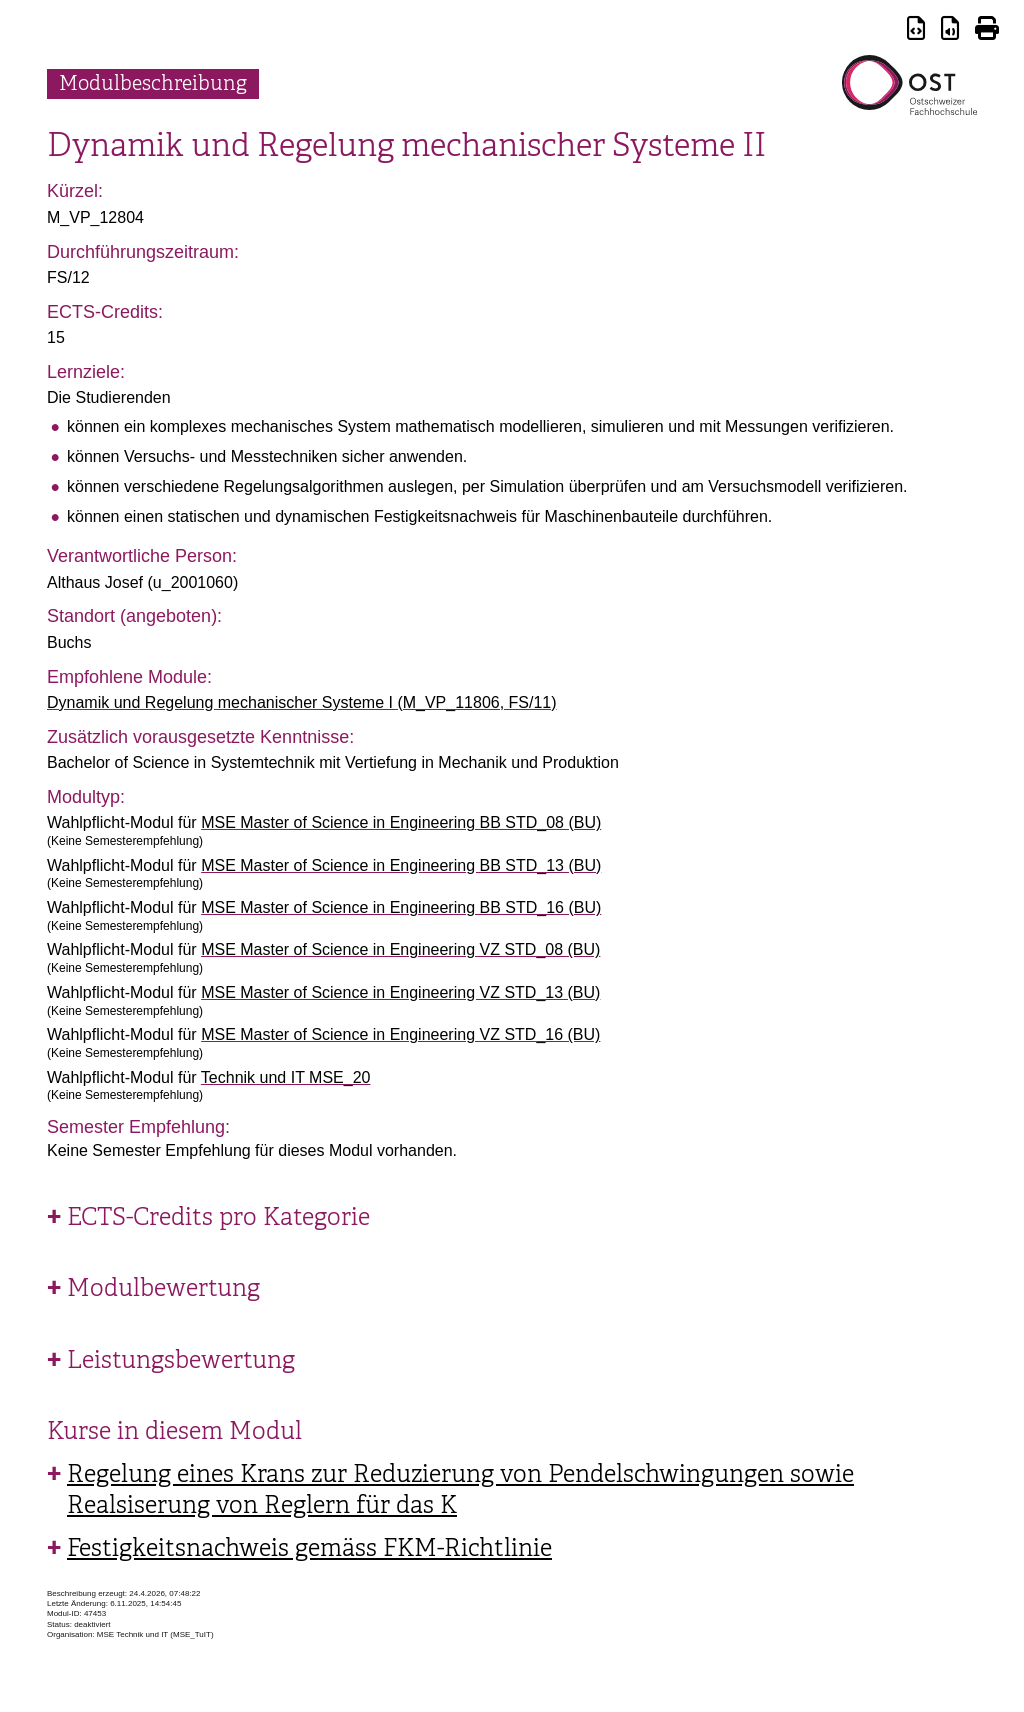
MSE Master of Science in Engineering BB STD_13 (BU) (401, 865)
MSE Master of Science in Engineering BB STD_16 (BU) (401, 907)
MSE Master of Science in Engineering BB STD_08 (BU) (401, 822)
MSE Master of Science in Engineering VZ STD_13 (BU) (400, 992)
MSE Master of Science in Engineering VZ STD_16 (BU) (400, 1034)
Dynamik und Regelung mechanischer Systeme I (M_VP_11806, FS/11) (302, 702)
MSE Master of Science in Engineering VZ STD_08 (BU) (400, 949)
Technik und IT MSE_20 (286, 1077)
